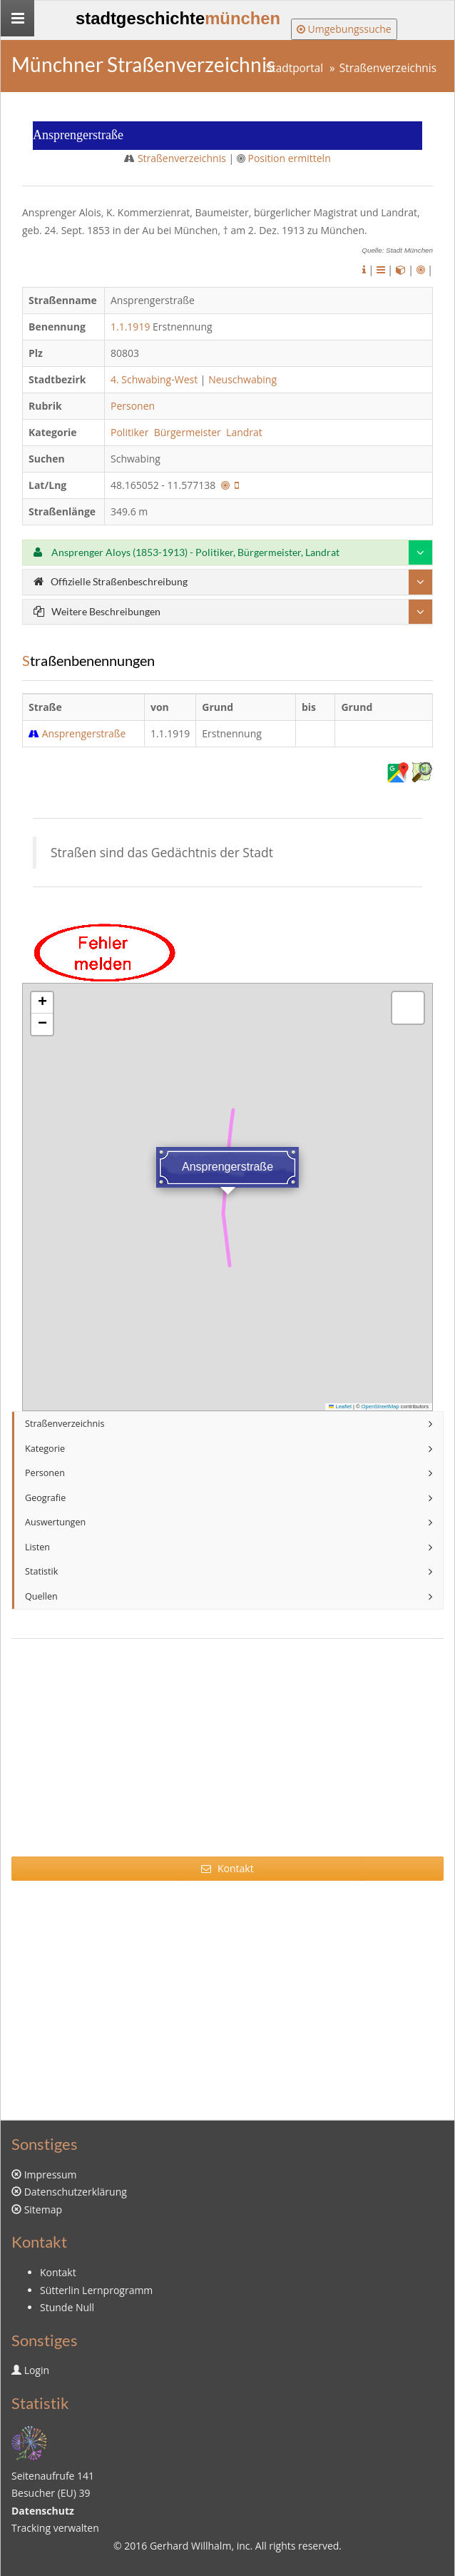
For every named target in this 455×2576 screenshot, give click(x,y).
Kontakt (227, 1868)
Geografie (45, 1498)
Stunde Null (67, 2307)
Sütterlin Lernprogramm (96, 2290)
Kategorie (45, 1449)
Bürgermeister (189, 432)
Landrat (245, 432)
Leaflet (340, 1406)
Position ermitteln (288, 158)
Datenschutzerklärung (75, 2191)
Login (36, 2370)
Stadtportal (294, 68)
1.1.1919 (130, 326)
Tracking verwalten (55, 2528)
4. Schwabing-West (154, 379)
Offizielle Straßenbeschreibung (111, 581)
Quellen (41, 1596)
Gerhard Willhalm (190, 2545)
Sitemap (43, 2209)
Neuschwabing (242, 379)
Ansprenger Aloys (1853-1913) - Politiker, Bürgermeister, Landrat (186, 552)
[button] (42, 1003)
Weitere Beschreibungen (97, 611)
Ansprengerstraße (84, 733)
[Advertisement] (227, 1757)
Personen (133, 406)
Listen (37, 1547)
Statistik (41, 1571)
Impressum (50, 2174)
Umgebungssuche (344, 29)
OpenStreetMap (380, 1406)
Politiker (131, 432)
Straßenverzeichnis (387, 68)
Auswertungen (55, 1522)
